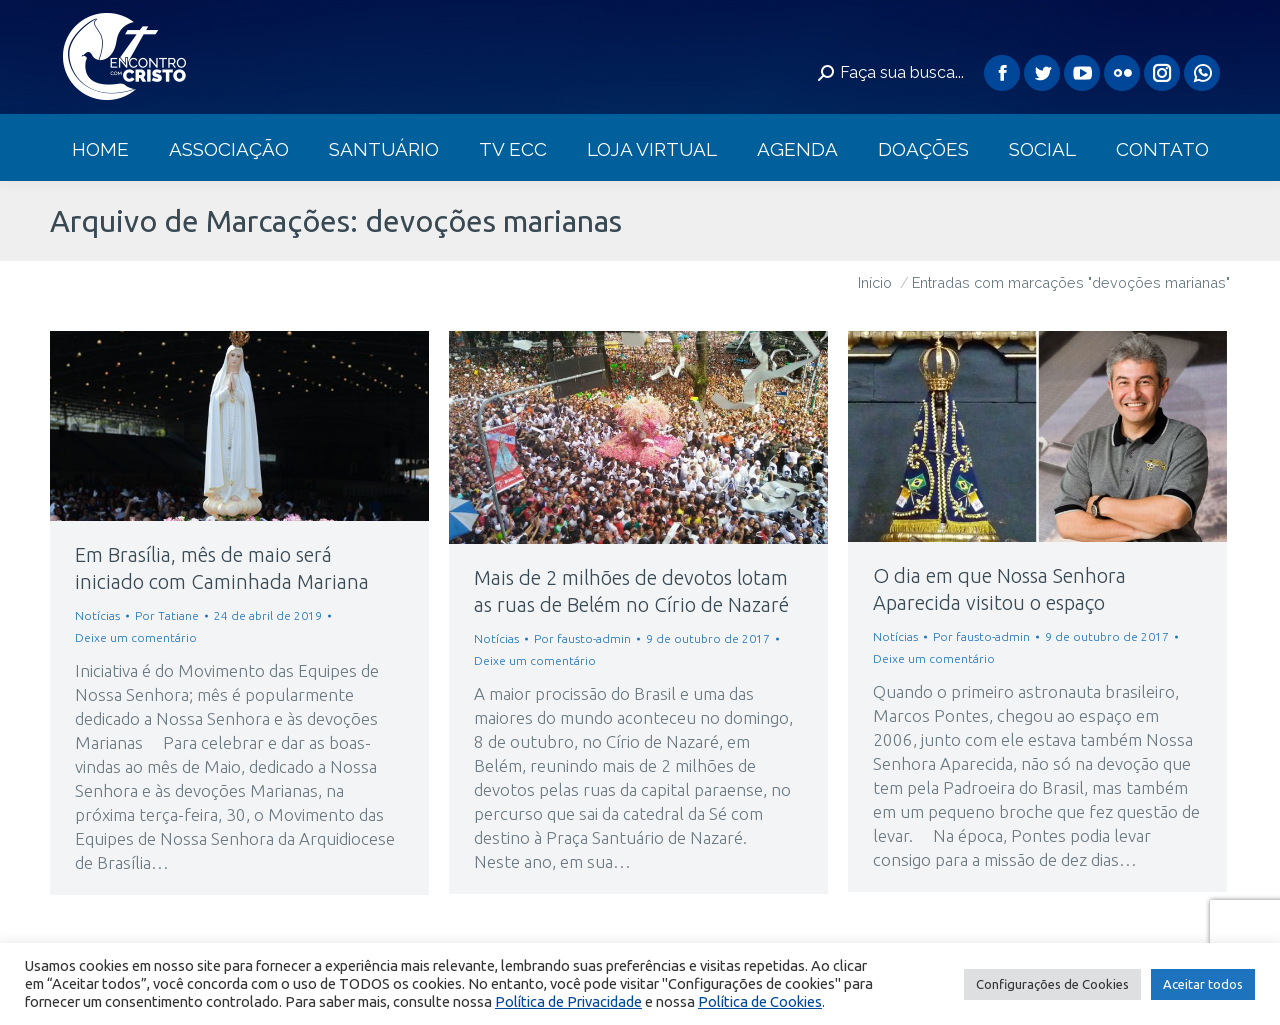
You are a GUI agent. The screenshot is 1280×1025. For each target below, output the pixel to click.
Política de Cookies (760, 1001)
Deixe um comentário (136, 637)
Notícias (97, 615)
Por (167, 615)
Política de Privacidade (568, 1001)
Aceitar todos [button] (1203, 984)
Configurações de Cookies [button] (1052, 984)
